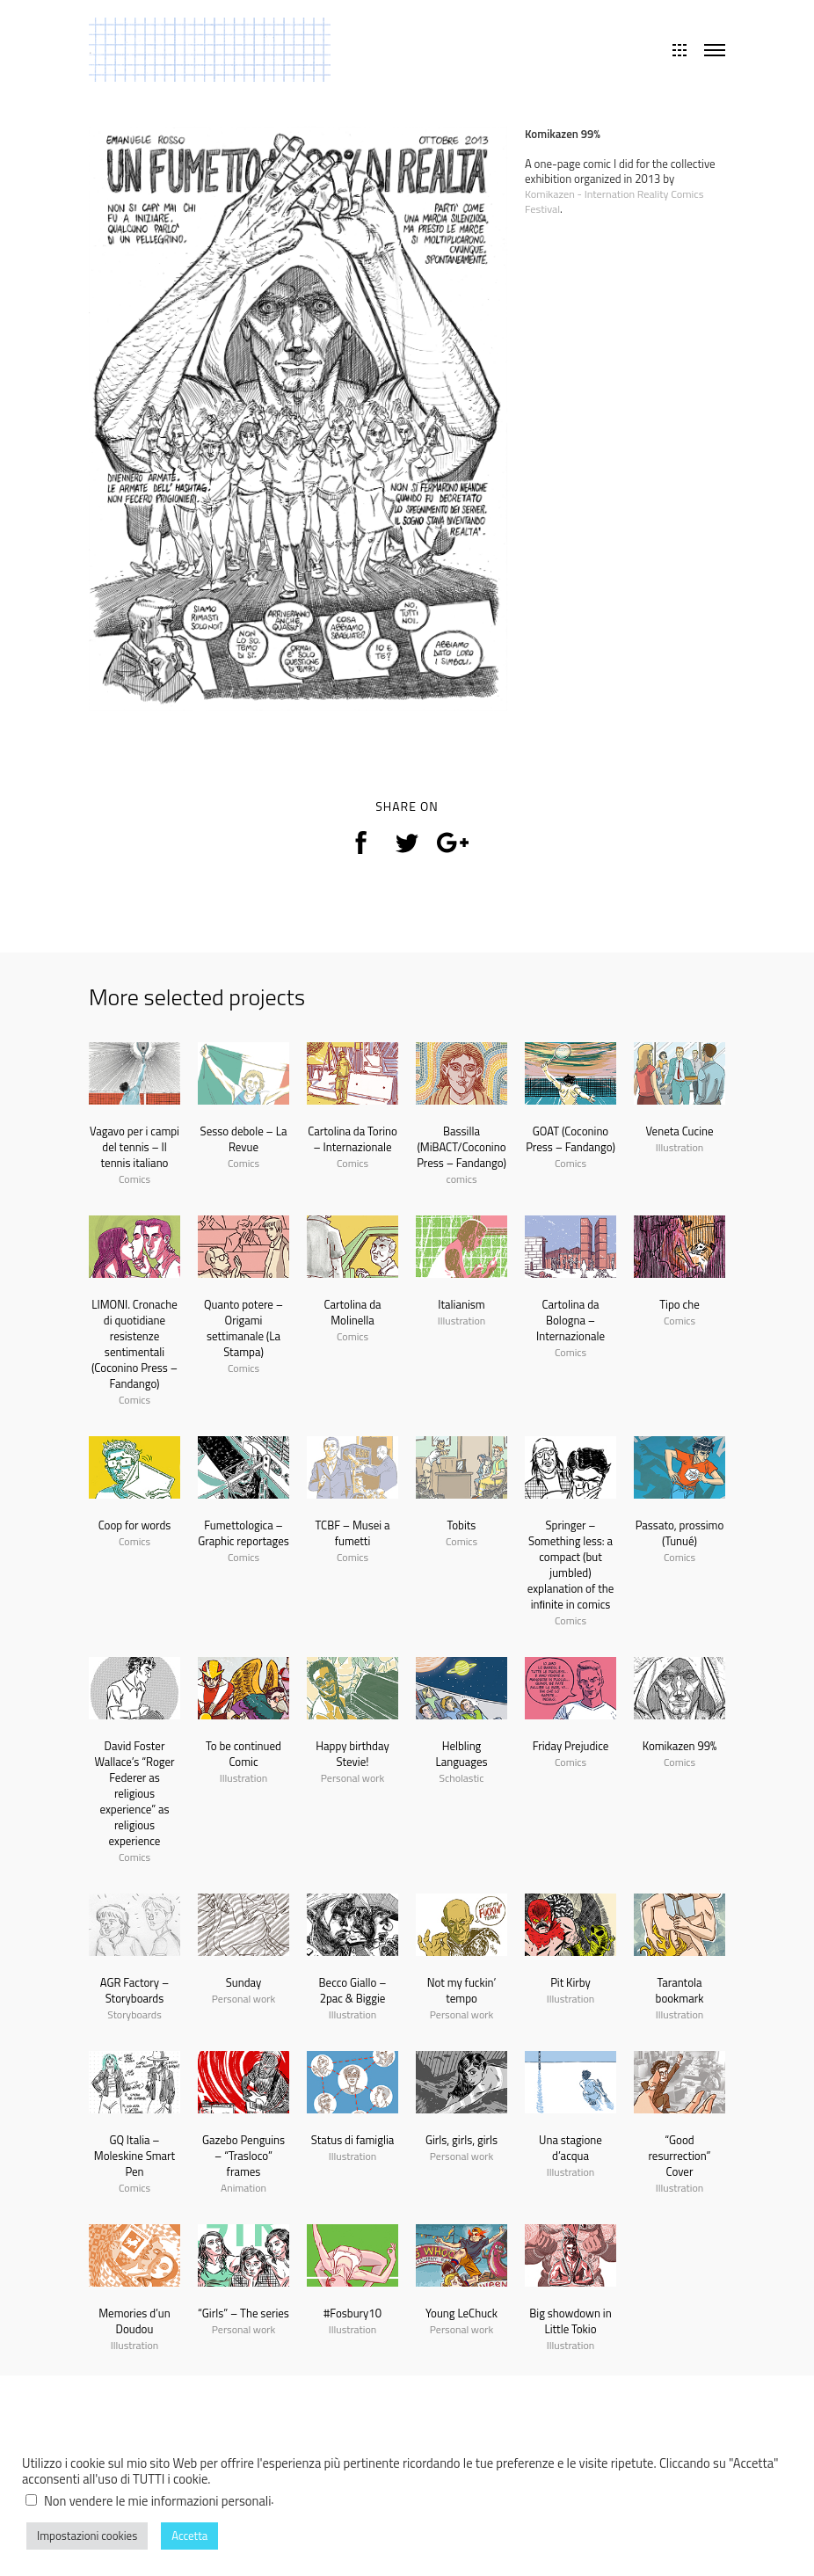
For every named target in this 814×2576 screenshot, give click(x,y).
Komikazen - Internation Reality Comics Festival (619, 201)
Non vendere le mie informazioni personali (157, 2501)
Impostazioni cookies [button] (87, 2535)
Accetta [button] (189, 2535)
